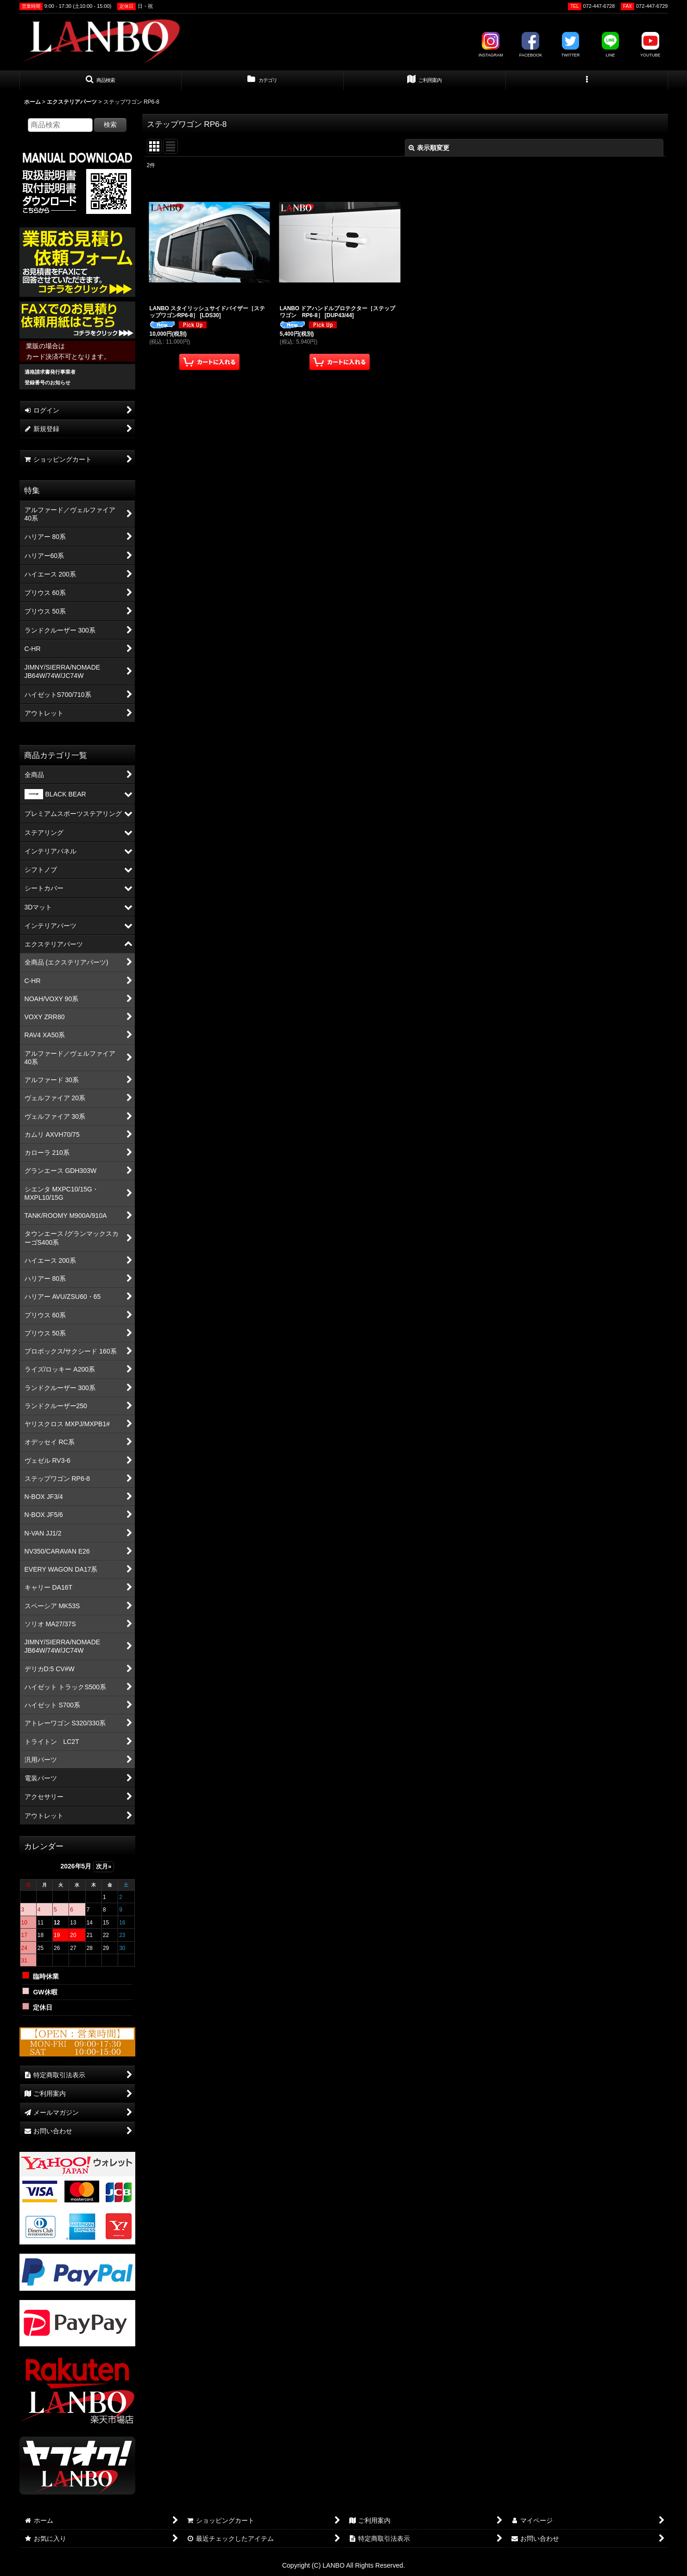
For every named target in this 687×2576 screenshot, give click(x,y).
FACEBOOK (530, 44)
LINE (610, 44)
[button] (100, 80)
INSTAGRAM (491, 44)
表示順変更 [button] (429, 147)
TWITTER (570, 44)
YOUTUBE (650, 44)
